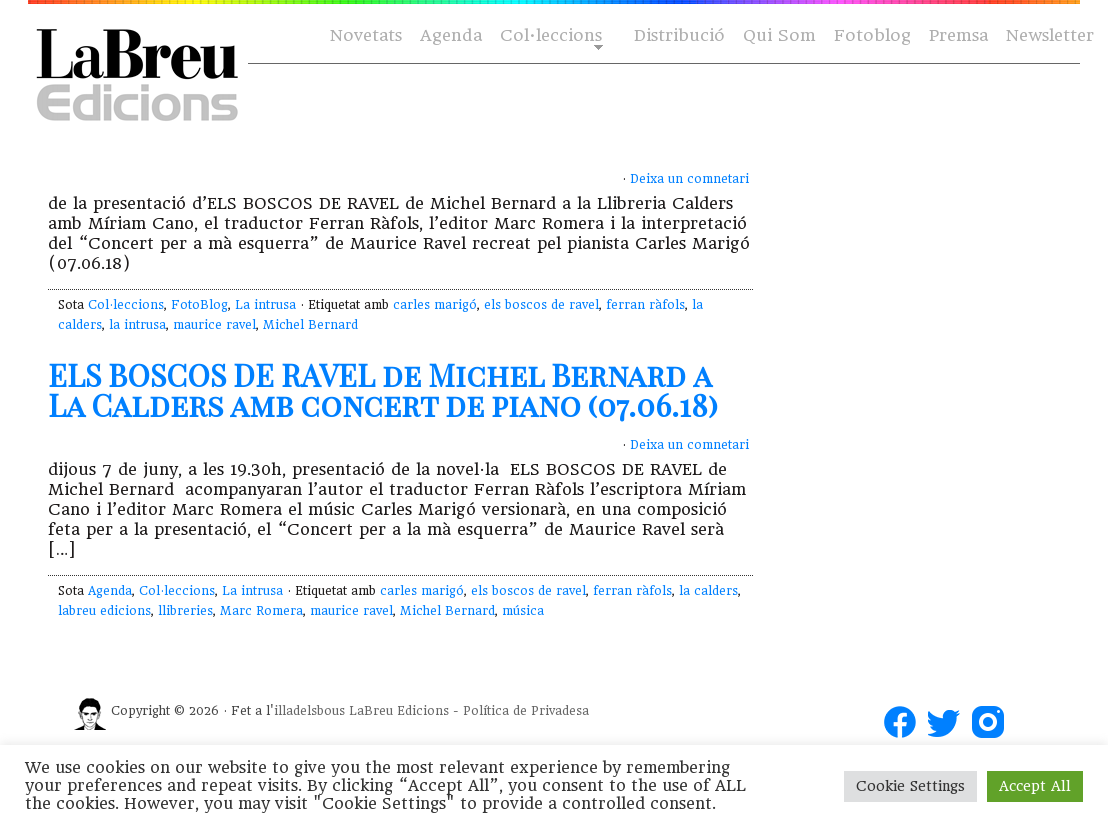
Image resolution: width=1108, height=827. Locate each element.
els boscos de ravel (541, 305)
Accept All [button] (1035, 786)
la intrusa (137, 325)
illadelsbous (309, 711)
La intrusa (265, 305)
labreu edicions (104, 611)
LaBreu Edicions (399, 711)
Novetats (366, 35)
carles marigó (435, 305)
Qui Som (779, 35)
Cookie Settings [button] (910, 786)
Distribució (679, 35)
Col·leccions (549, 36)
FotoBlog (199, 305)
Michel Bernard (310, 325)
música (523, 611)
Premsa (958, 35)
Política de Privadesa (526, 711)
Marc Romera (261, 611)
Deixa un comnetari (689, 179)
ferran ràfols (645, 305)
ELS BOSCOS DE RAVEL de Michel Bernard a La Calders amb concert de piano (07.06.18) (383, 390)
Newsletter (1050, 35)
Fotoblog (872, 35)
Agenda (451, 35)
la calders (708, 591)
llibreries (185, 611)
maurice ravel (214, 325)
